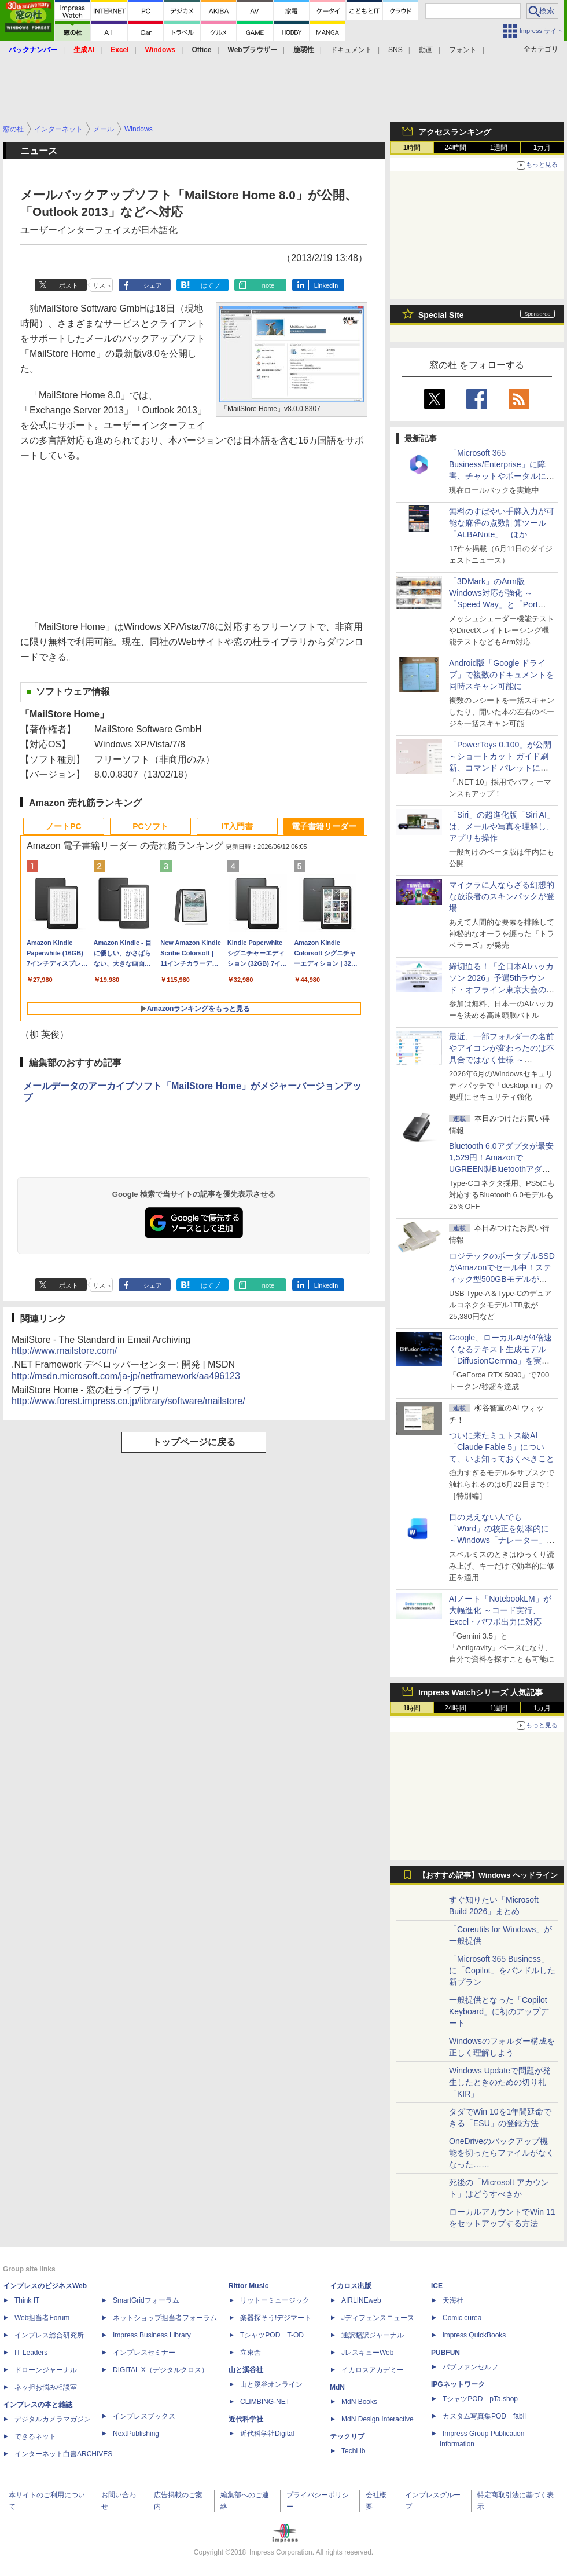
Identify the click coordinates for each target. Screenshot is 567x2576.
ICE (437, 2286)
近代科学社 (246, 2419)
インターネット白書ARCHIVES (63, 2454)
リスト (102, 285)
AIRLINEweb (361, 2300)
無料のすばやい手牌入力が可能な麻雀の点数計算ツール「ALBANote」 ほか (501, 523)
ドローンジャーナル (45, 2370)
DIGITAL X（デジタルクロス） (160, 2370)
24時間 (455, 148)
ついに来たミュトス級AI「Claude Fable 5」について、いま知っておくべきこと (501, 1447)
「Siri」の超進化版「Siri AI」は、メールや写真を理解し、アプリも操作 (502, 826)
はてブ (210, 285)
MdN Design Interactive (377, 2419)
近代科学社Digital (267, 2434)
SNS (395, 50)
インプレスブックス (144, 2416)
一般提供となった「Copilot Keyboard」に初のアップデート (498, 2011)
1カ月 (542, 148)
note (268, 285)
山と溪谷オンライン (271, 2384)
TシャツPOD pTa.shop (480, 2399)
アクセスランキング (454, 132)
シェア (152, 285)
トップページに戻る (193, 1442)
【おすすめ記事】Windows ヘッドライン (488, 1875)
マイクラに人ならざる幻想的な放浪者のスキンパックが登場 (501, 896)
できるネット (35, 2436)
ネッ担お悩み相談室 (45, 2387)
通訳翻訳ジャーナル (372, 2335)
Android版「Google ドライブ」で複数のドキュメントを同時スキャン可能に (501, 674)
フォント (463, 50)
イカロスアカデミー (372, 2370)
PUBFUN (445, 2352)
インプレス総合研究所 (49, 2335)
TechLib (353, 2451)
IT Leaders (30, 2352)
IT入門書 (237, 826)
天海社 (453, 2300)
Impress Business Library (152, 2335)
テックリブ (347, 2436)
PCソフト (150, 826)
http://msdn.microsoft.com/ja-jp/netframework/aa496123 (126, 1376)
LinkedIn (326, 285)
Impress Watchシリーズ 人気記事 (480, 1692)
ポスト (68, 285)
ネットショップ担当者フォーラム (165, 2318)
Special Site (441, 315)
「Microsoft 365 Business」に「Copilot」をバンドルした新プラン (502, 1970)
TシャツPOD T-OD (272, 2335)
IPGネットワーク (458, 2384)
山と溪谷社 (246, 2370)
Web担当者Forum (41, 2318)
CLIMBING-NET (265, 2402)
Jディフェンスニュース (377, 2318)
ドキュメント (351, 50)
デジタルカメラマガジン (52, 2419)
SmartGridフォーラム (146, 2300)
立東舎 (250, 2352)
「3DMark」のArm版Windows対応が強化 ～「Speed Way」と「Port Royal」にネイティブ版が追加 (500, 604)
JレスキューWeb (367, 2352)
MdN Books (359, 2402)
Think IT (26, 2300)
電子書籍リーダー (324, 826)
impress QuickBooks (474, 2335)
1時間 (412, 148)
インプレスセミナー (144, 2352)
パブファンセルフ (470, 2367)
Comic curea (462, 2318)
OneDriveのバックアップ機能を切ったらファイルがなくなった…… (501, 2153)
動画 (426, 50)
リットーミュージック (275, 2300)
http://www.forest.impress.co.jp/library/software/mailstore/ (128, 1401)
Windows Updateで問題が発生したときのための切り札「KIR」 (500, 2082)
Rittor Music (248, 2286)
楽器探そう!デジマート (275, 2318)
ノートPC (63, 826)
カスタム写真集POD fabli (484, 2416)
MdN (337, 2387)
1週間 (499, 148)
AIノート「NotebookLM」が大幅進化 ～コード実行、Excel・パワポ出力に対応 (500, 1610)
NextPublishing (136, 2434)
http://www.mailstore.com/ (64, 1350)
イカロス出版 (350, 2286)
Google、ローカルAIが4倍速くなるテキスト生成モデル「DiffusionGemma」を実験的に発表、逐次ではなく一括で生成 (501, 1360)
